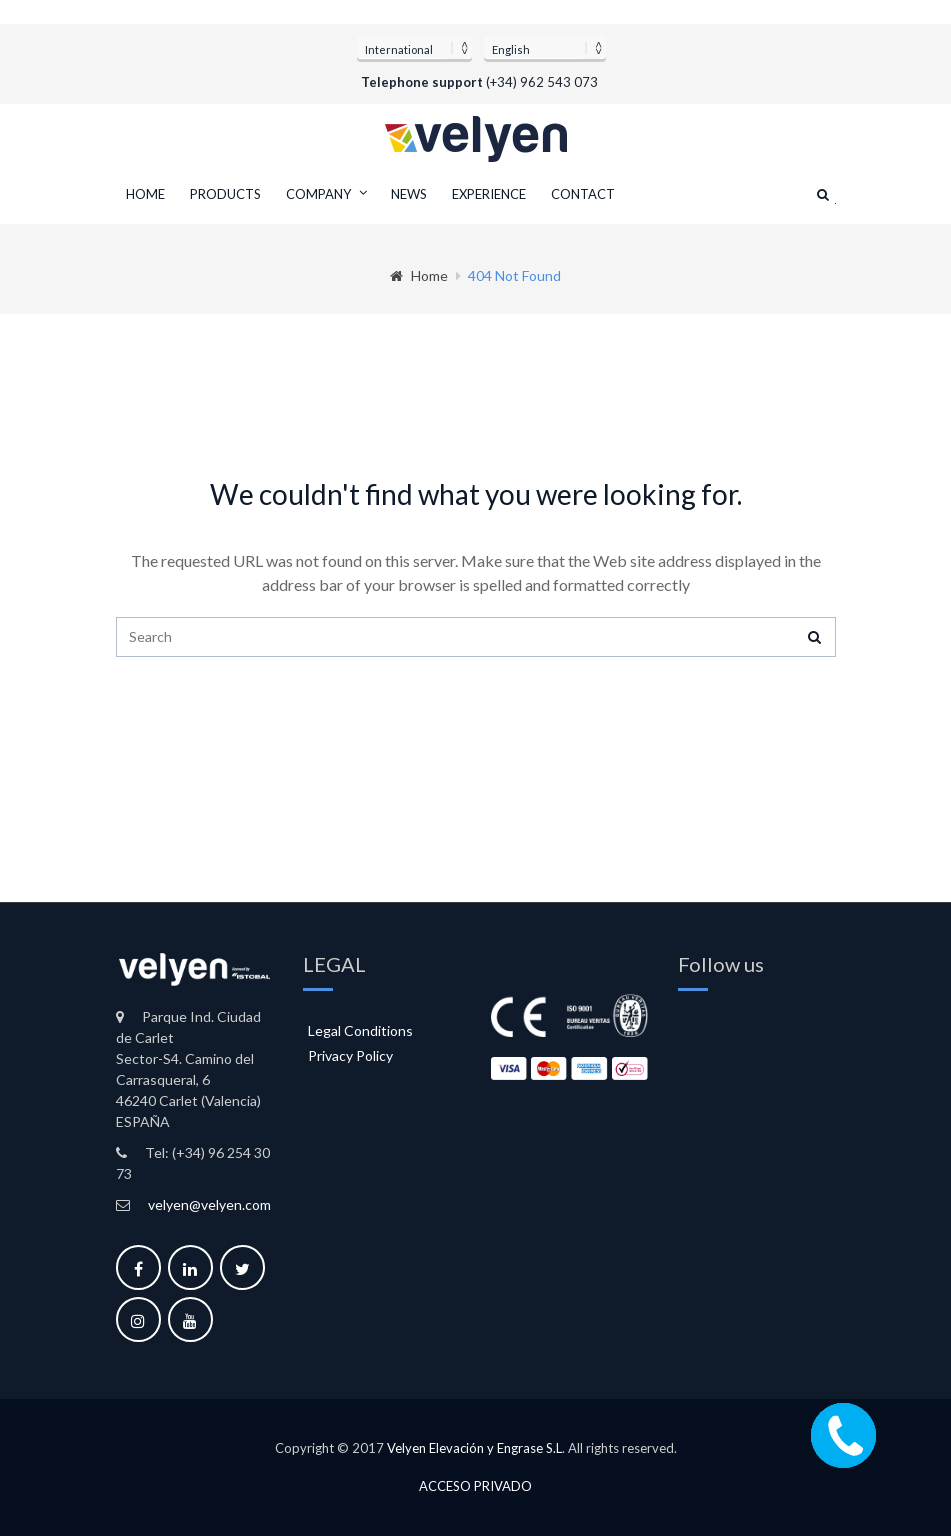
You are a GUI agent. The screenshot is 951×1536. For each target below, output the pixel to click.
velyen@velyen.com (209, 1204)
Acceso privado (475, 1484)
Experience (489, 194)
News (409, 194)
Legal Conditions (360, 1030)
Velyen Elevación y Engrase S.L (474, 1448)
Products (225, 194)
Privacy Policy (350, 1055)
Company (318, 194)
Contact (583, 194)
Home (145, 194)
